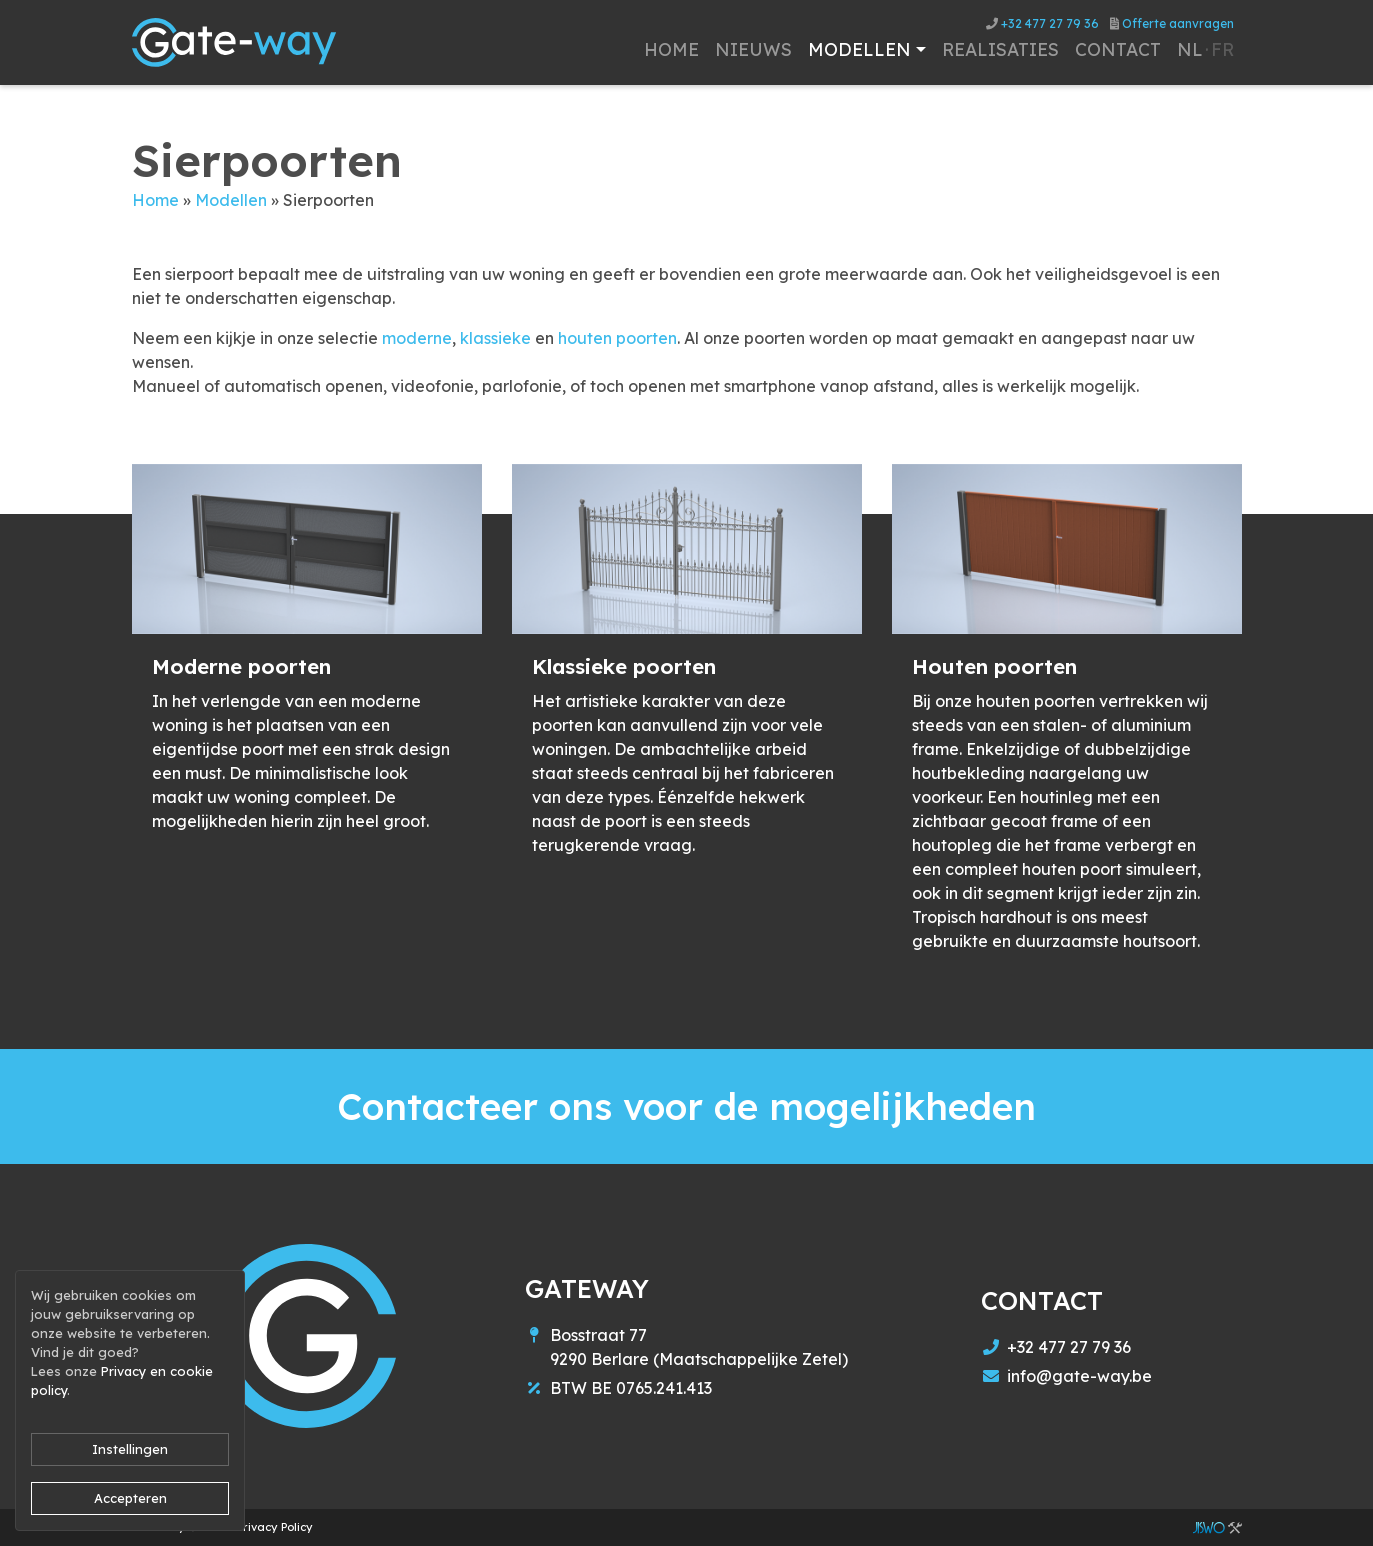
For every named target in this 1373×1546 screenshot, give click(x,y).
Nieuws (753, 49)
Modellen (231, 200)
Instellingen (130, 1449)
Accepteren (130, 1498)
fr (1222, 49)
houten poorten (617, 338)
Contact (1118, 49)
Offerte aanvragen (1172, 23)
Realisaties (1000, 49)
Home (671, 49)
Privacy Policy (275, 1527)
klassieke (495, 338)
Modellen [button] (859, 49)
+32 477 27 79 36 (1042, 23)
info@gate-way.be (1079, 1376)
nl (1190, 49)
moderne (417, 338)
